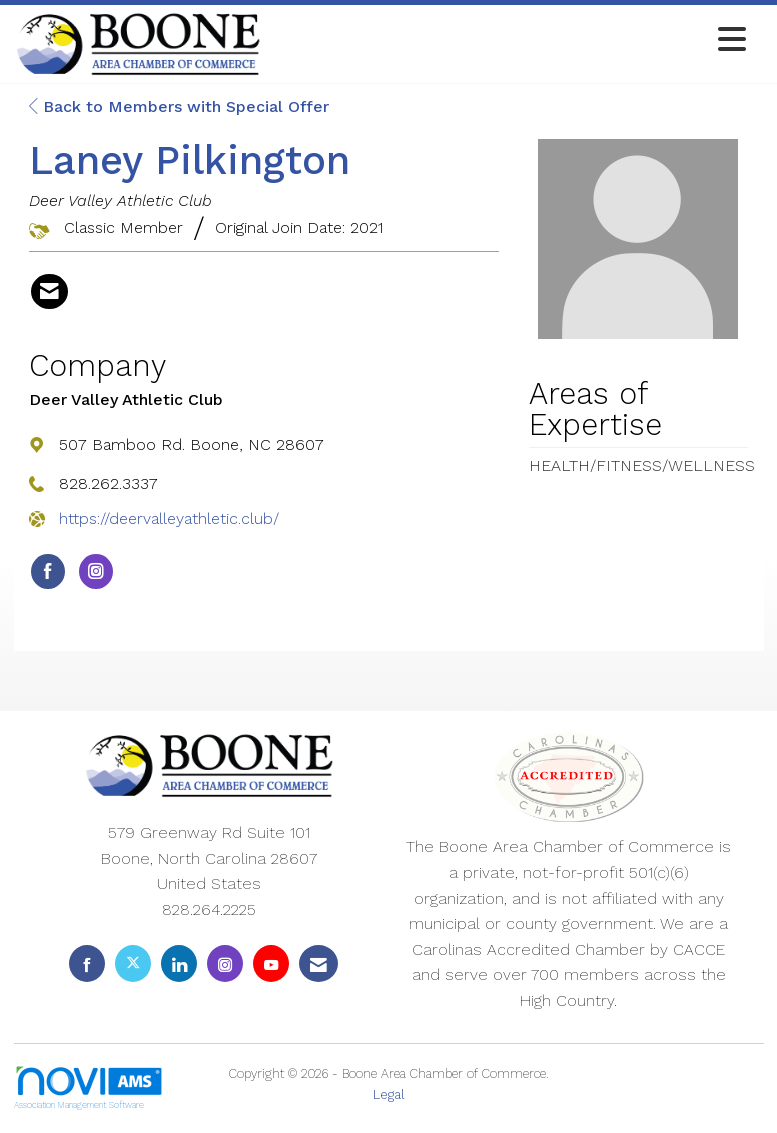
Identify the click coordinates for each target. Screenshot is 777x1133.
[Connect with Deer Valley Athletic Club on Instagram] (96, 572)
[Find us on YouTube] (271, 963)
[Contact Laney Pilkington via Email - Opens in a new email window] (49, 292)
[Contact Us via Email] (318, 963)
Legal (389, 1094)
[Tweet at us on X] (133, 963)
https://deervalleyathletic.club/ (169, 518)
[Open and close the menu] (509, 40)
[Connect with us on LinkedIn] (179, 963)
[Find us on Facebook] (87, 963)
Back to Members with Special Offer (179, 106)
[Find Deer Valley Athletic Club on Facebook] (48, 572)
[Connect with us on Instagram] (225, 963)
